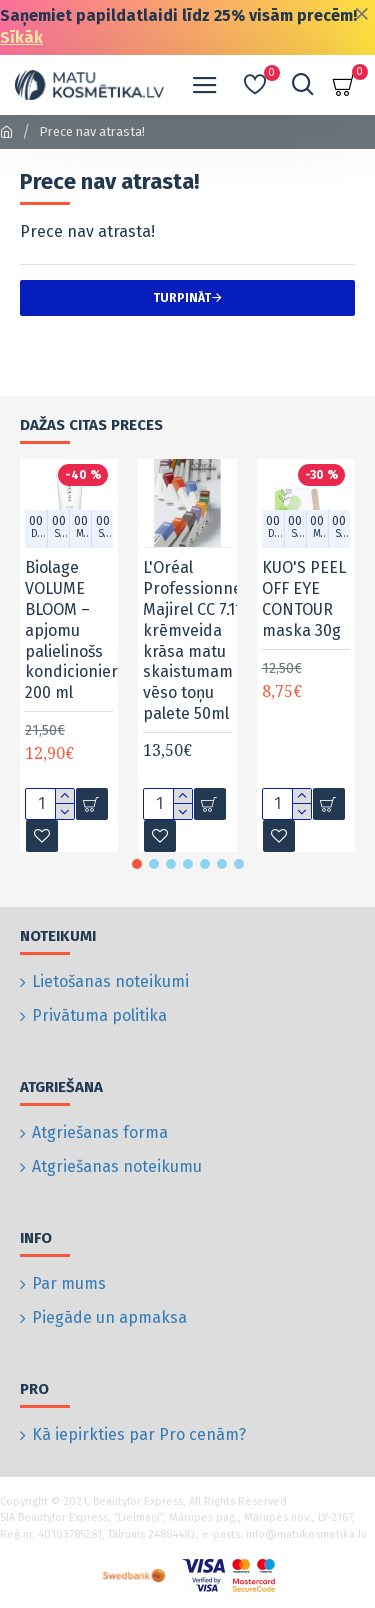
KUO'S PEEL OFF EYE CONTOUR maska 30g (304, 598)
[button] (137, 864)
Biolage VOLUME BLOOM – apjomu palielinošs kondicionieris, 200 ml (79, 630)
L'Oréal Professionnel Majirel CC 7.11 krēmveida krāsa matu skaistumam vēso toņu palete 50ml (194, 640)
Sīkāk (21, 37)
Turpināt (182, 298)
